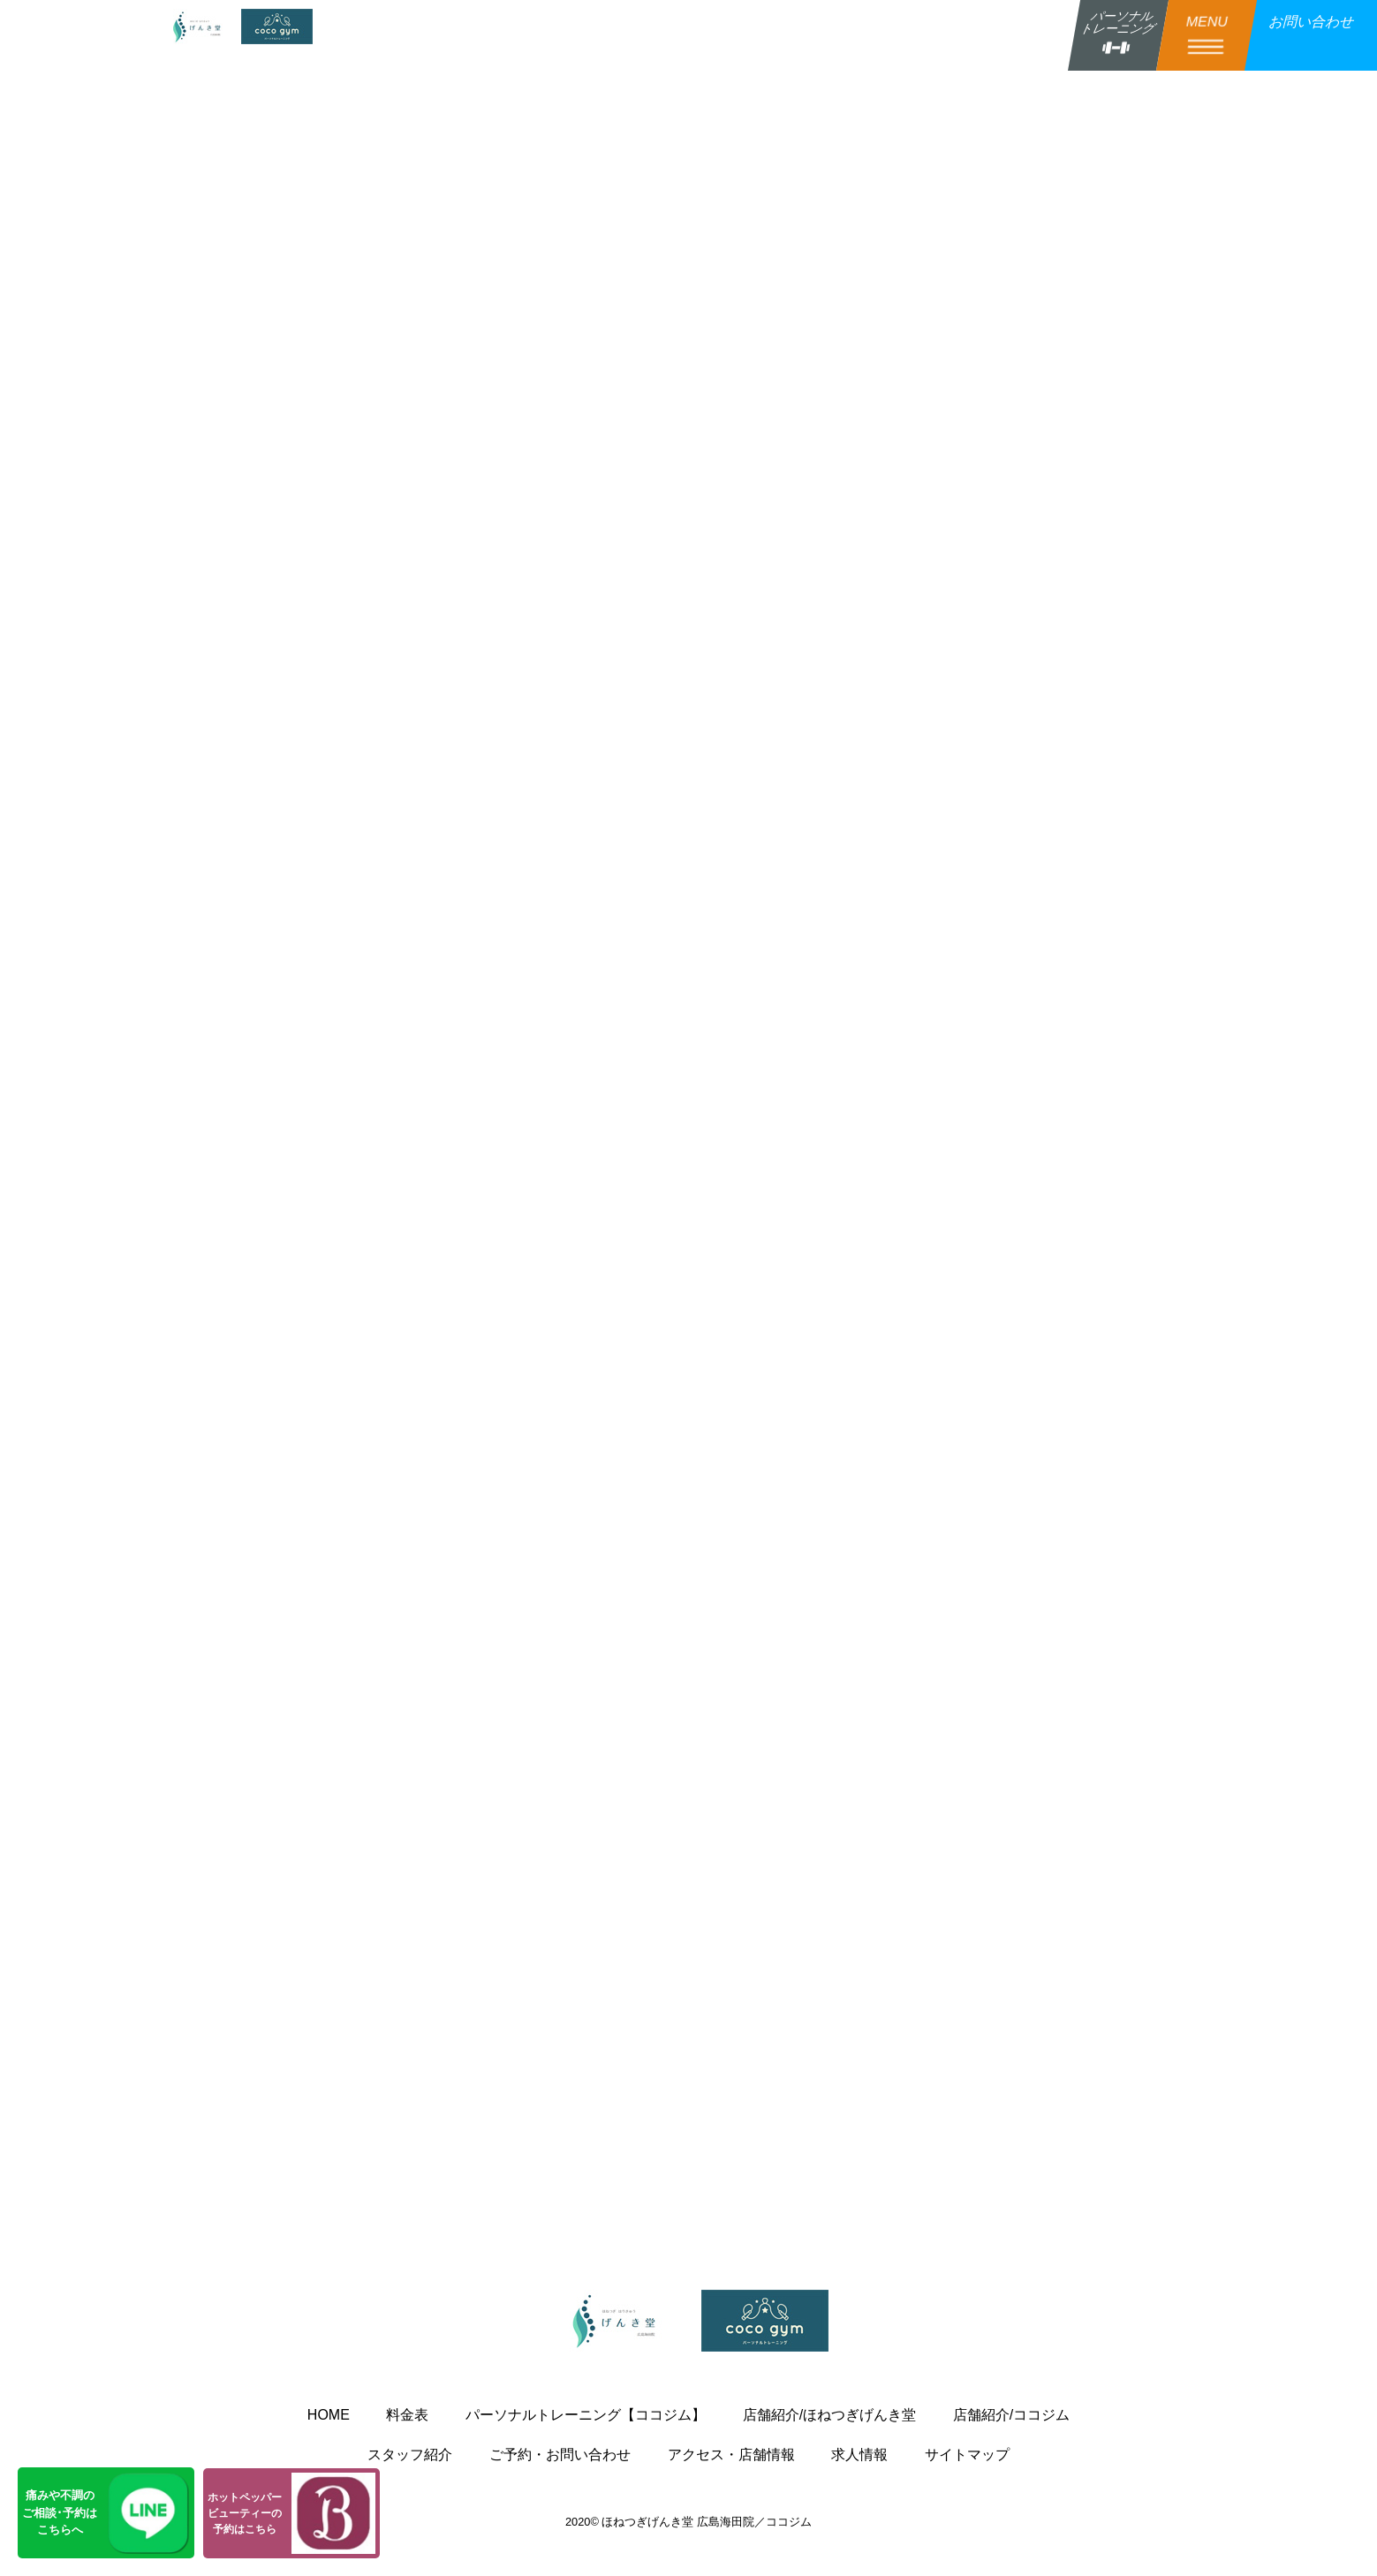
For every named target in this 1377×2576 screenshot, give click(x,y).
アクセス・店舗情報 (731, 2454)
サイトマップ (967, 2454)
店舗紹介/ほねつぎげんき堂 (829, 2414)
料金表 (407, 2414)
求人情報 (859, 2454)
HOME (328, 2414)
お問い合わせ (1310, 21)
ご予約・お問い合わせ (560, 2454)
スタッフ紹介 (409, 2454)
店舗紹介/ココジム (1011, 2414)
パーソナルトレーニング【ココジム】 (585, 2414)
